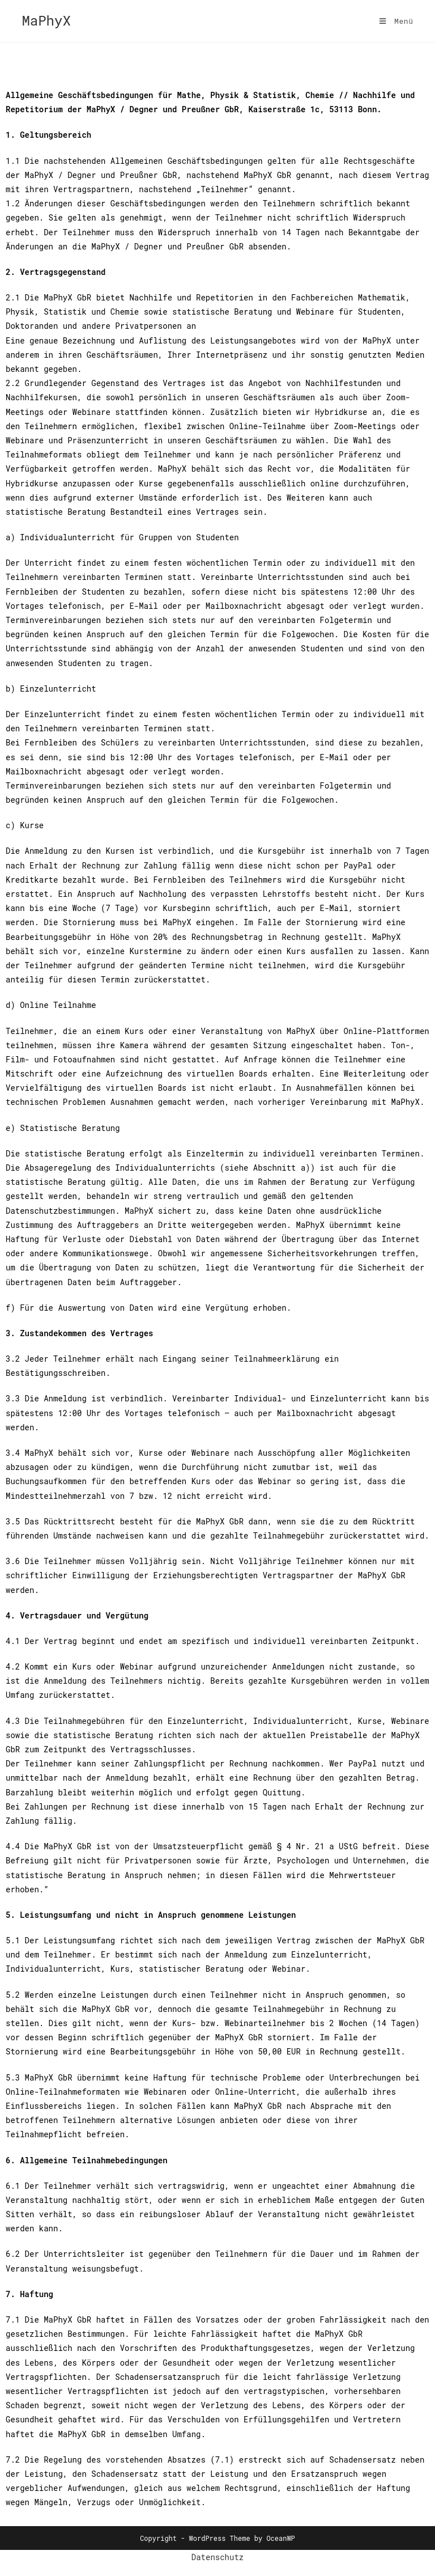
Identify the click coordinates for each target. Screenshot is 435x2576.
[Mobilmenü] (396, 21)
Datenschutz (217, 2557)
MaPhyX (46, 20)
